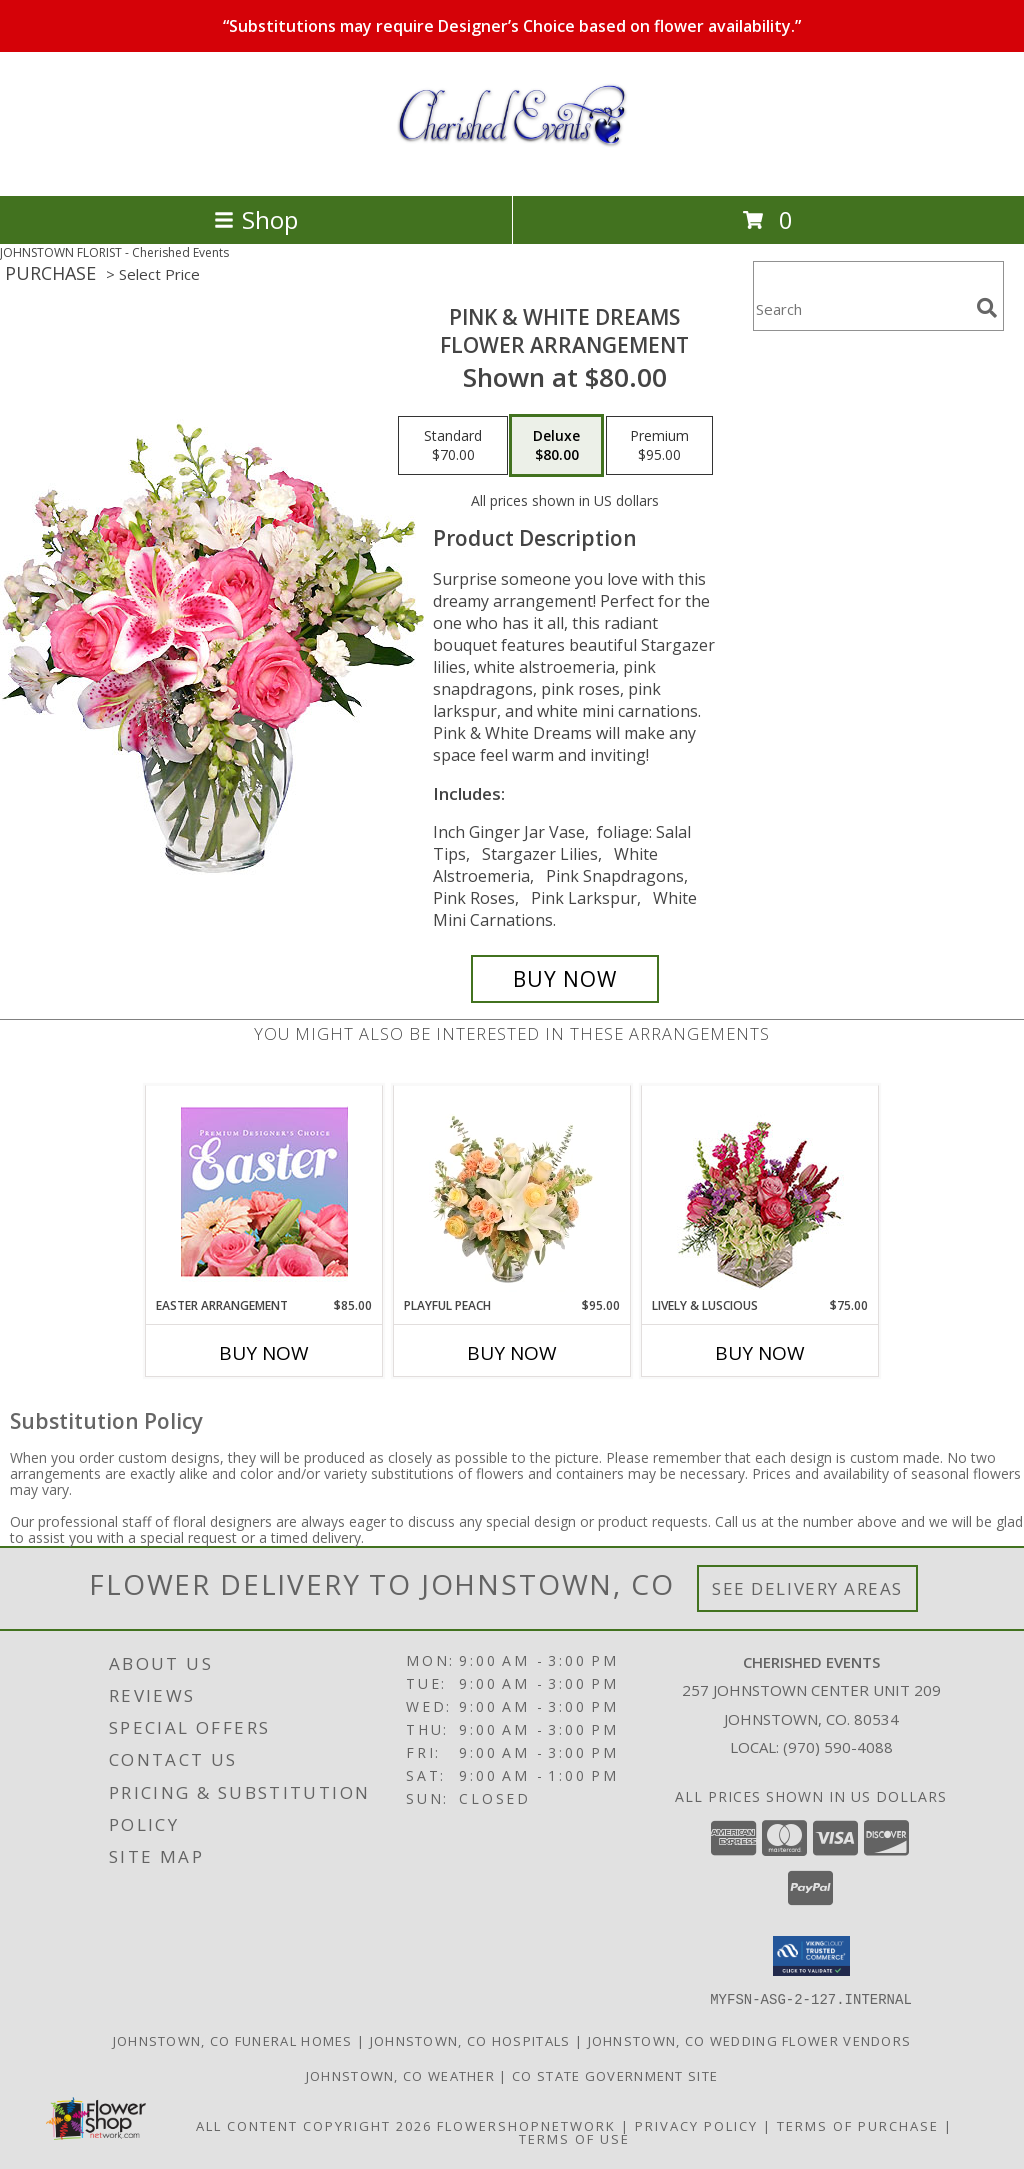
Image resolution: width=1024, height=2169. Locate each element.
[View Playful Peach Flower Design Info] (512, 1191)
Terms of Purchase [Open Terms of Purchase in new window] (858, 2125)
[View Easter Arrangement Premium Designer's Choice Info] (264, 1191)
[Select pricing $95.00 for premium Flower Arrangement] (659, 446)
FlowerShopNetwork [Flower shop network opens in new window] (526, 2125)
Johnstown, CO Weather (400, 2075)
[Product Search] (861, 308)
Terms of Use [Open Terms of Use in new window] (574, 2138)
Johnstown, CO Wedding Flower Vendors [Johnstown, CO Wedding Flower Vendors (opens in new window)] (750, 2040)
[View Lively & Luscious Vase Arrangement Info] (760, 1191)
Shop (256, 219)
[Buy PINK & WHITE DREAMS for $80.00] (565, 979)
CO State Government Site (615, 2075)
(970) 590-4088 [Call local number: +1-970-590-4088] (838, 1747)
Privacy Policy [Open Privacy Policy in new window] (696, 2125)
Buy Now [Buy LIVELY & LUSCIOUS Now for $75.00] (760, 1353)
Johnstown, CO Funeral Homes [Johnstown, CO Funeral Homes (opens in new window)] (233, 2040)
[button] (811, 1956)
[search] (987, 308)
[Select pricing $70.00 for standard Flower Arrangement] (453, 446)
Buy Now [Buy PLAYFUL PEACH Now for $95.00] (512, 1353)
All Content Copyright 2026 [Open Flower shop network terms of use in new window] (314, 2125)
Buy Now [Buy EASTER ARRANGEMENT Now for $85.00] (264, 1353)
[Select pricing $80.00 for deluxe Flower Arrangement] (556, 446)
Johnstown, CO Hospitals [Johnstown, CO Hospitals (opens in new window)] (470, 2040)
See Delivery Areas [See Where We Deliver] (807, 1588)
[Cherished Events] (512, 166)
